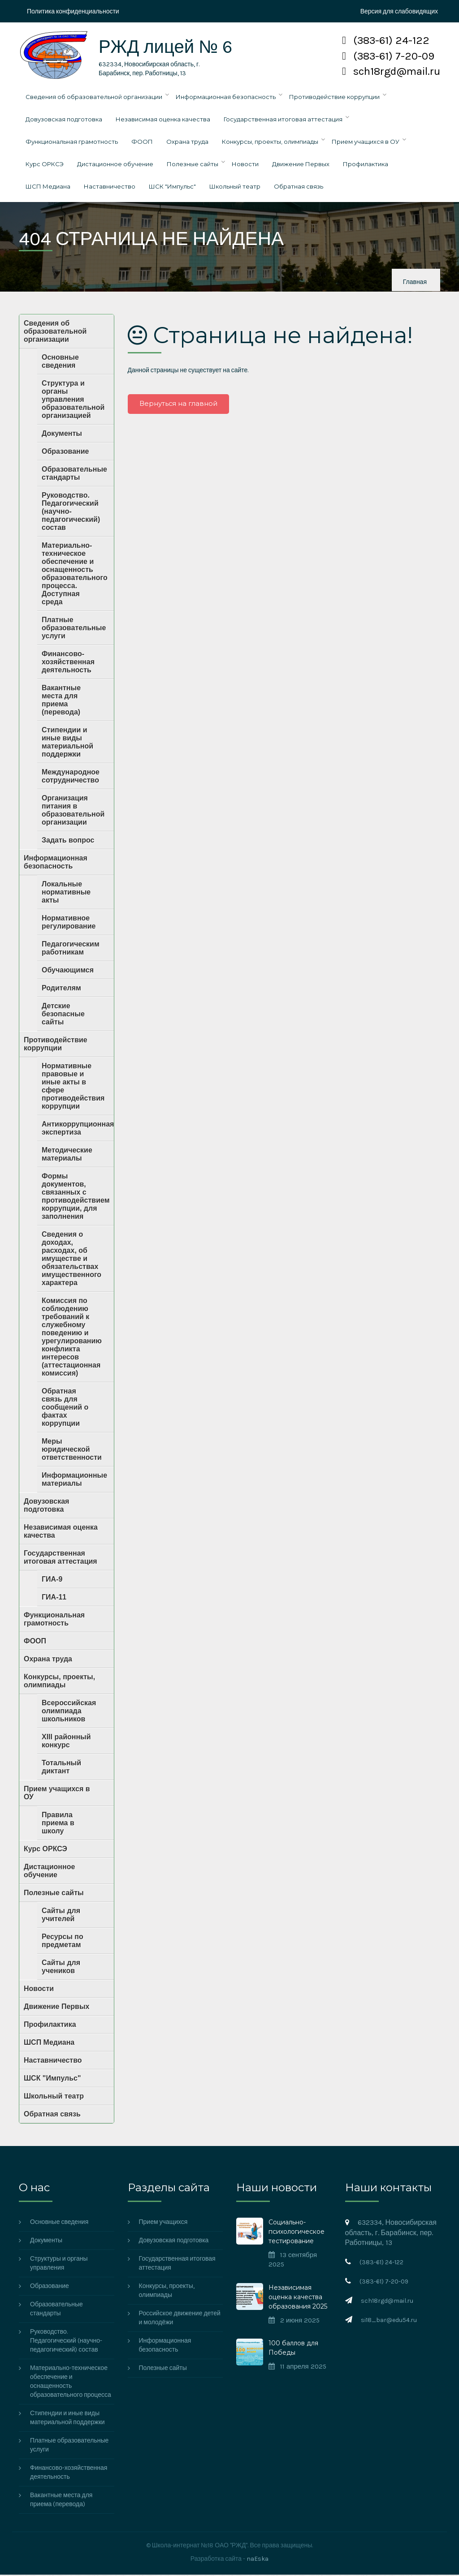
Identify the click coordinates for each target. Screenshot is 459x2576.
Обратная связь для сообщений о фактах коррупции (65, 1408)
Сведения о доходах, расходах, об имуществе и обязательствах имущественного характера (71, 1260)
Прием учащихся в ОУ (365, 142)
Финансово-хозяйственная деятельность (68, 663)
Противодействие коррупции (334, 98)
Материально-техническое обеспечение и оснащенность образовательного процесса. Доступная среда (75, 575)
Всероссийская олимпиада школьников (69, 1712)
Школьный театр (234, 187)
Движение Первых (300, 165)
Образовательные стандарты (74, 474)
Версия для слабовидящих (399, 11)
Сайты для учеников (61, 1968)
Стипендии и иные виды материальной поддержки (67, 743)
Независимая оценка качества (163, 120)
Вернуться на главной (178, 405)
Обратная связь (298, 187)
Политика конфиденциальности (73, 11)
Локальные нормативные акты (66, 893)
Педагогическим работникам (71, 949)
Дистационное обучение (115, 165)
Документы (62, 435)
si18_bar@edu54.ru (389, 2321)
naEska (257, 2560)
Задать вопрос (68, 841)
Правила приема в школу (58, 1824)
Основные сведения (60, 362)
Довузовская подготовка (64, 120)
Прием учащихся (163, 2223)
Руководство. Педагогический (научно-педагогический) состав (71, 513)
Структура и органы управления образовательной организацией (73, 401)
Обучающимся (68, 971)
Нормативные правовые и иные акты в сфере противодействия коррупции (73, 1087)
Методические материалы (67, 1155)
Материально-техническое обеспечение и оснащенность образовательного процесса (70, 2382)
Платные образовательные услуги (74, 629)
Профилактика (365, 165)
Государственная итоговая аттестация (283, 120)
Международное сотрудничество (71, 777)
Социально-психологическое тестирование (296, 2232)
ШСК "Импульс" (172, 187)
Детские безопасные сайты (63, 1015)
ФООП (142, 142)
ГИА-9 (52, 1580)
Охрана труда (187, 142)
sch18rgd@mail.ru (391, 71)
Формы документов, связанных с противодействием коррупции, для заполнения (76, 1197)
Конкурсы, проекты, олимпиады (270, 142)
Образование (65, 452)
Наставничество (109, 187)
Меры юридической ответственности (72, 1450)
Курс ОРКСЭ (45, 165)
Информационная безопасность (226, 98)
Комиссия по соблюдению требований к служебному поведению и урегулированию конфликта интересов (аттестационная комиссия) (72, 1338)
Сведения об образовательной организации (94, 98)
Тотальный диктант (61, 1768)
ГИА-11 (54, 1598)
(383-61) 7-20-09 (388, 56)
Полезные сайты (192, 165)
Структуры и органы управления (58, 2264)
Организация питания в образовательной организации (73, 811)
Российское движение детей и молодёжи (180, 2319)
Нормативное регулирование (69, 923)
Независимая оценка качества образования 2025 (297, 2298)
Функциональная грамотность (72, 142)
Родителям (61, 989)
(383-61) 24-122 (385, 40)
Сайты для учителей (61, 1916)
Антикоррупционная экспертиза (78, 1129)
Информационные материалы (74, 1480)
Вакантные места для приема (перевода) (61, 701)
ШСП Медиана (48, 187)
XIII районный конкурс (66, 1742)
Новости (245, 165)
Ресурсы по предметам (62, 1942)
